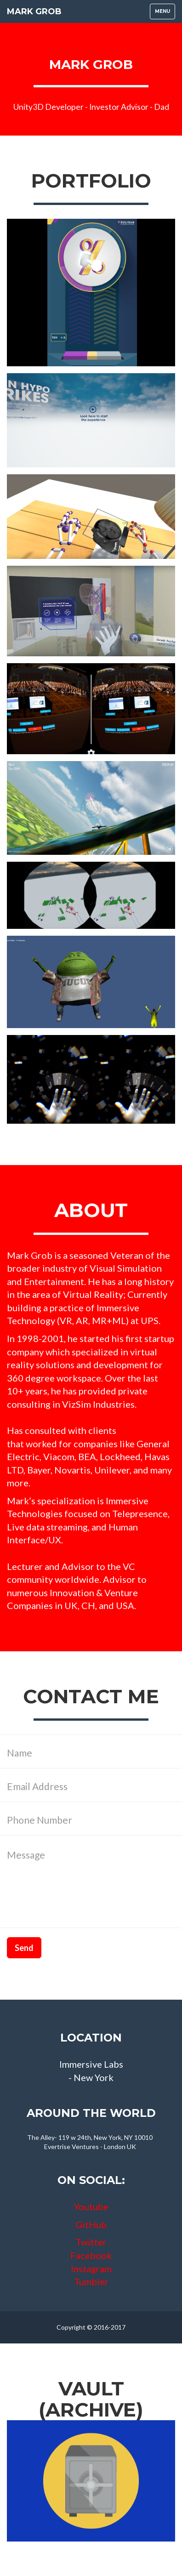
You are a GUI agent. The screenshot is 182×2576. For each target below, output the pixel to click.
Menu (164, 13)
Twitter (91, 2241)
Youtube (91, 2206)
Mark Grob (34, 11)
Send (24, 1948)
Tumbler (91, 2281)
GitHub (91, 2224)
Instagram (91, 2268)
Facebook (91, 2255)
